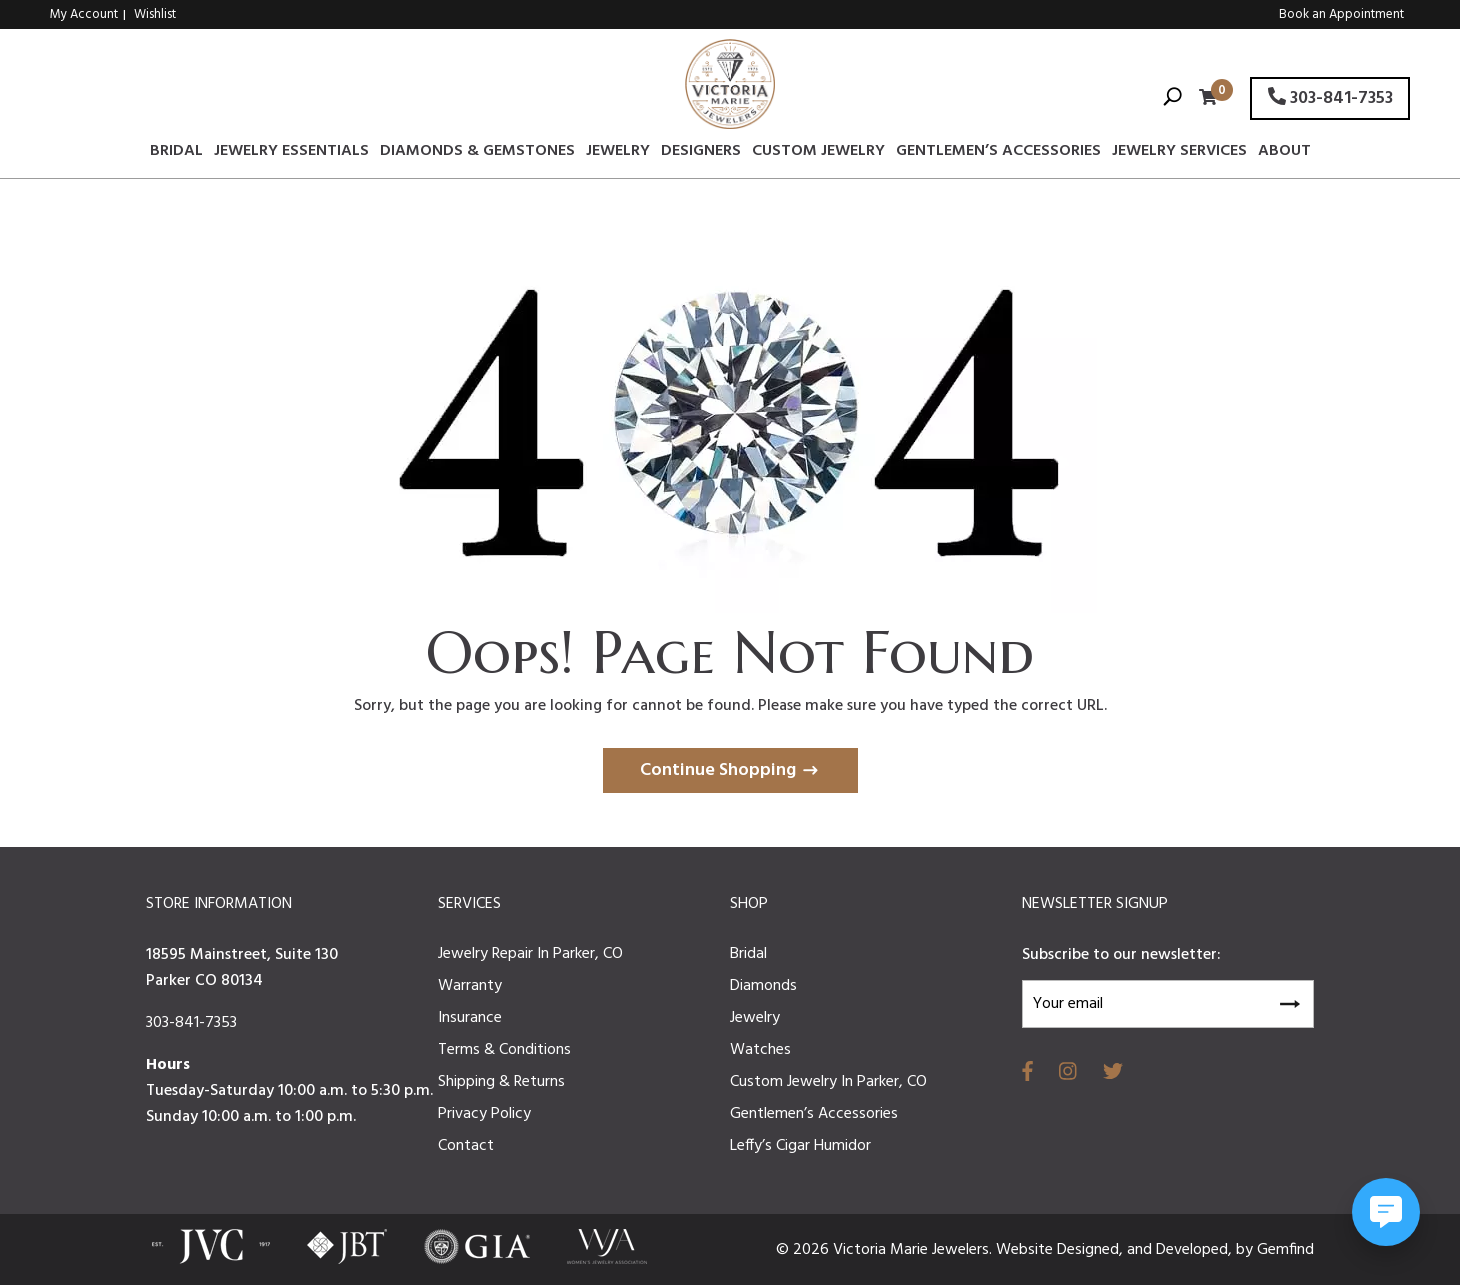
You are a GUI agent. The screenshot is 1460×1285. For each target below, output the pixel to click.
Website (1026, 1250)
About (1284, 154)
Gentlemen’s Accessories (998, 154)
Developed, (1196, 1250)
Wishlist (155, 14)
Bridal (176, 154)
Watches (760, 1050)
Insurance (470, 1018)
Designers (701, 154)
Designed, (1092, 1250)
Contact (466, 1146)
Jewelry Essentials (291, 154)
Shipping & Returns (501, 1082)
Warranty (470, 986)
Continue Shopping (718, 770)
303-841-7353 (1330, 98)
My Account (84, 14)
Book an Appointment (1341, 14)
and (1141, 1250)
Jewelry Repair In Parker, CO (530, 954)
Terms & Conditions (504, 1050)
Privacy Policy (484, 1114)
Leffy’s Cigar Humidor (800, 1146)
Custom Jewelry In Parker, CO (828, 1082)
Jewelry (618, 154)
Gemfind (1285, 1250)
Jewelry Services (1179, 154)
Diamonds (763, 986)
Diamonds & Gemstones (477, 154)
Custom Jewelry (818, 154)
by (1246, 1250)
